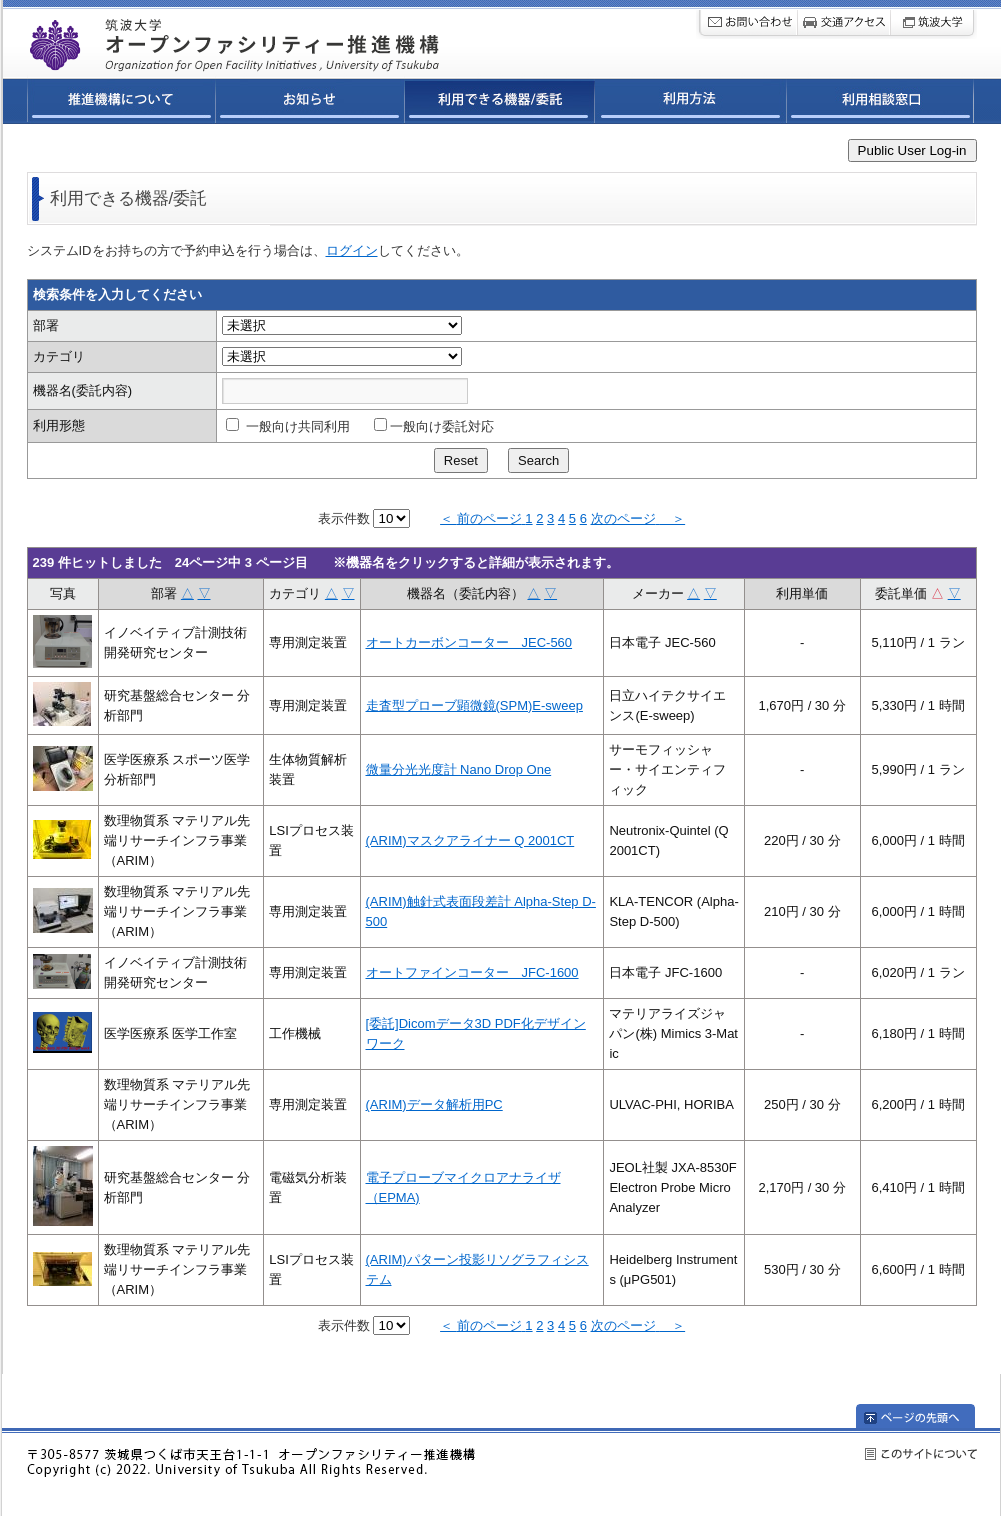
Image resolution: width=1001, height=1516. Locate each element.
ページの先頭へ (928, 1416)
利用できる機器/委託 (500, 104)
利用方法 (691, 104)
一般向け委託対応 (434, 426)
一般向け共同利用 (288, 426)
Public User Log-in (912, 150)
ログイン (352, 250)
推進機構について (121, 104)
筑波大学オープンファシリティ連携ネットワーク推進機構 (285, 39)
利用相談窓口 (880, 104)
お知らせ (310, 104)
